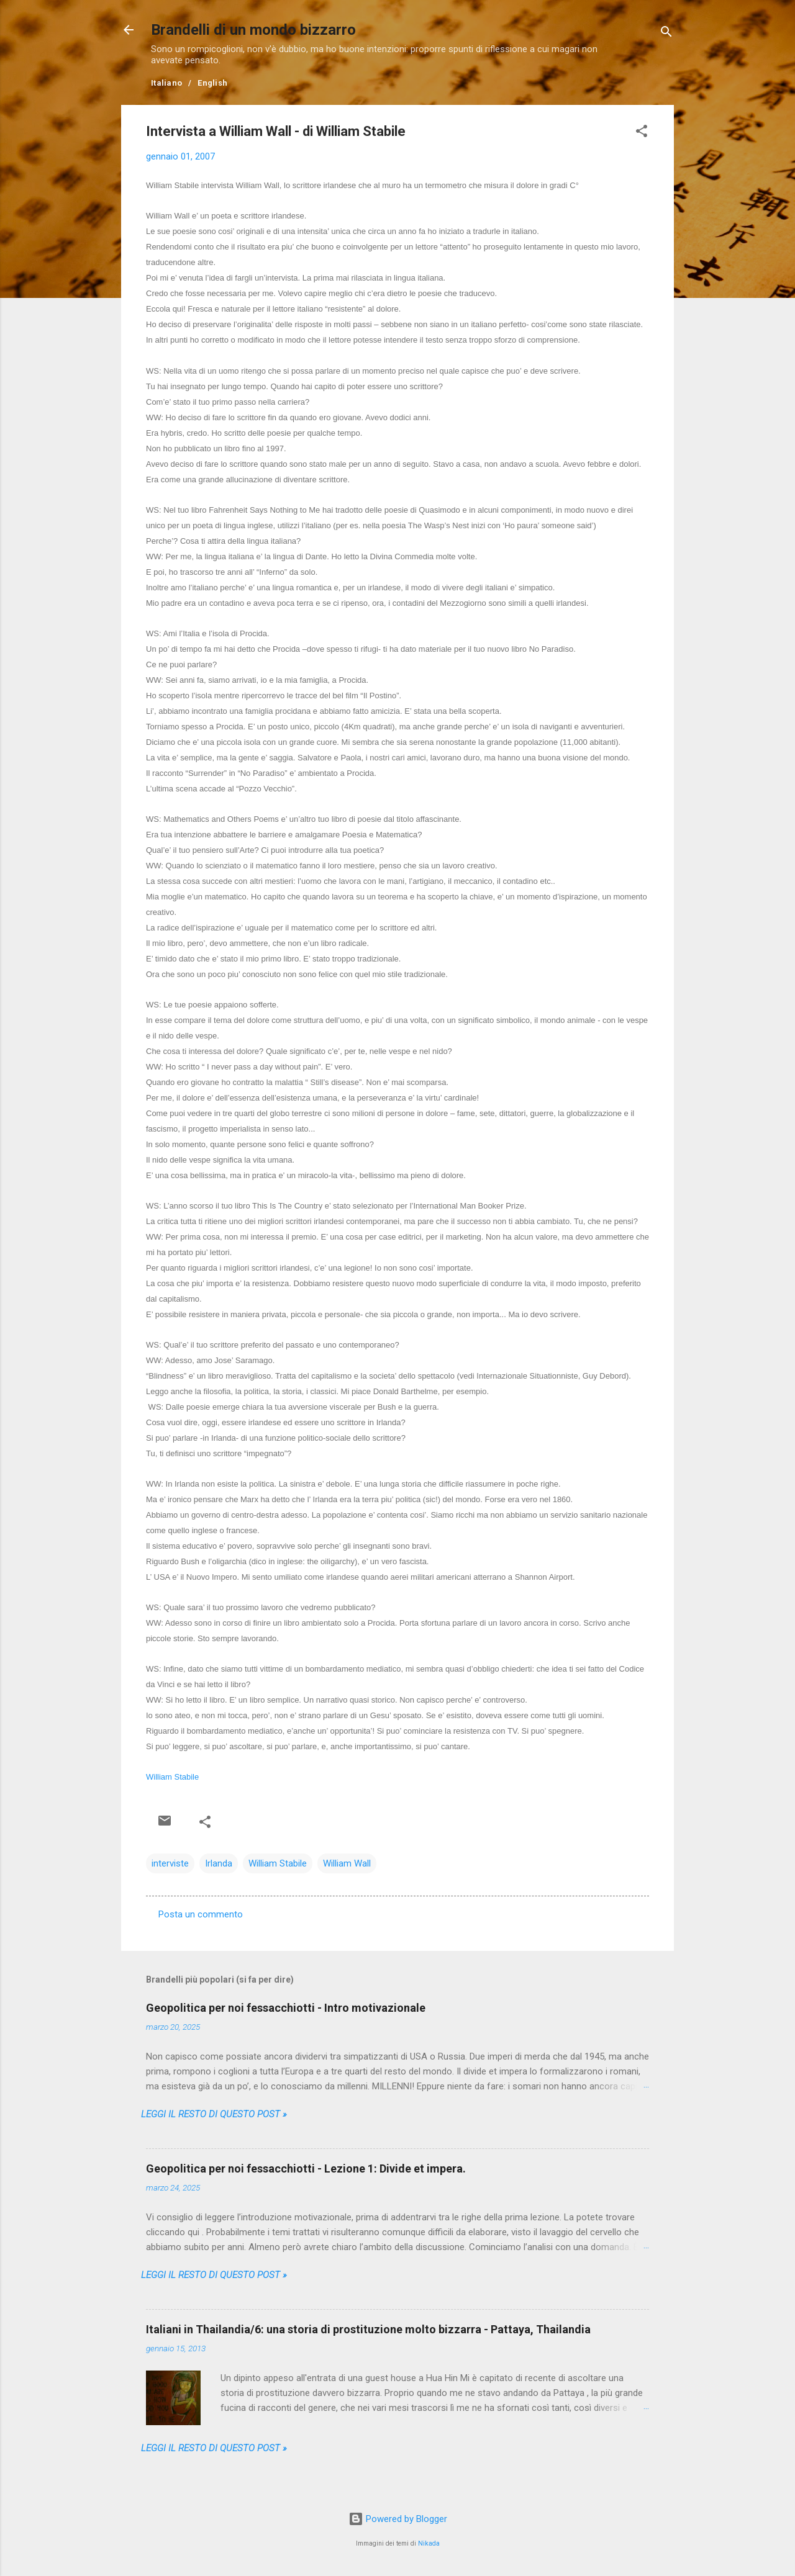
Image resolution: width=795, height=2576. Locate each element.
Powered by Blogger (397, 2518)
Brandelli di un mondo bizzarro (253, 29)
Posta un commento (200, 1914)
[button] (641, 133)
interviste (170, 1863)
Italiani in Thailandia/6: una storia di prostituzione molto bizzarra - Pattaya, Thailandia (368, 2329)
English (212, 83)
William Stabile (172, 1776)
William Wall (347, 1863)
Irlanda (218, 1863)
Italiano (166, 83)
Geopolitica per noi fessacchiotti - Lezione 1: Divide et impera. (306, 2168)
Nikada (429, 2543)
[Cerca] (666, 34)
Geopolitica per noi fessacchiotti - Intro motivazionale (285, 2007)
